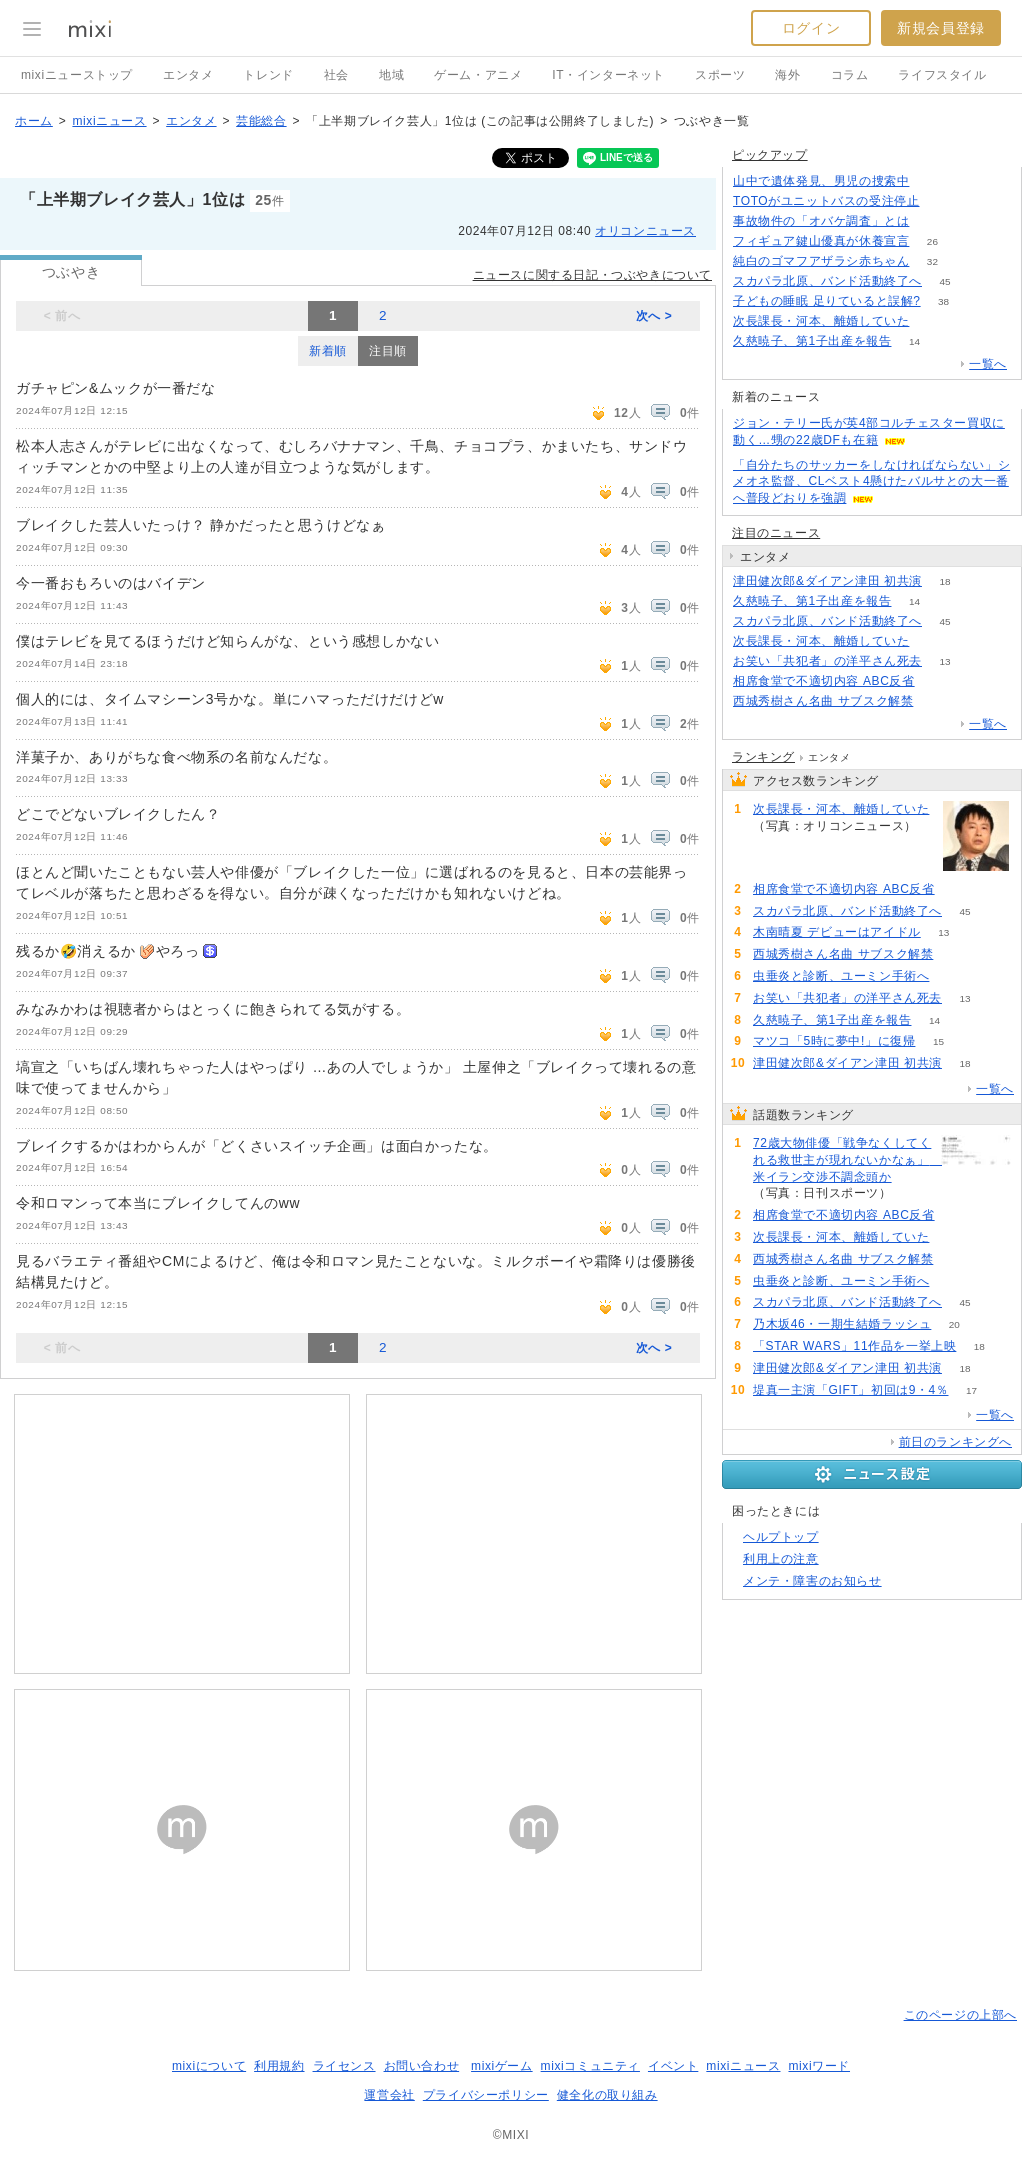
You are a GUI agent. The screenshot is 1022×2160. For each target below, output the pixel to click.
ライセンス (344, 2066)
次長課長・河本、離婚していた (821, 321)
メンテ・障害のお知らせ (812, 1581)
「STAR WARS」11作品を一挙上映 (854, 1346)
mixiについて (209, 2066)
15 (938, 1041)
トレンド (268, 75)
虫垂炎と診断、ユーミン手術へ (841, 976)
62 (932, 321)
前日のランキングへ (955, 1442)
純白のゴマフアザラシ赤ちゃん (821, 261)
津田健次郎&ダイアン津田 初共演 (827, 581)
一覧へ (988, 364)
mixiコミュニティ (590, 2066)
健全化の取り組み (607, 2095)
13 (944, 661)
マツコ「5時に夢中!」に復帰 (834, 1041)
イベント (673, 2066)
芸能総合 (261, 121)
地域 (391, 75)
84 (914, 1193)
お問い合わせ (422, 2066)
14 (914, 341)
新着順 (328, 351)
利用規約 (279, 2066)
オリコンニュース (645, 231)
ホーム (34, 121)
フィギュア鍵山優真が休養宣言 (821, 241)
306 (932, 181)
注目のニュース (776, 533)
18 (944, 581)
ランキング (763, 757)
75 (937, 681)
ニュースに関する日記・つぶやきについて (592, 275)
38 (943, 301)
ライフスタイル (942, 75)
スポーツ (720, 75)
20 (954, 1324)
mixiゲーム (502, 2066)
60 (936, 701)
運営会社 (389, 2095)
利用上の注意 (781, 1559)
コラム (850, 75)
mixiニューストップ (77, 75)
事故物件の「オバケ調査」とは (821, 221)
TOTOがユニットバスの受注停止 (826, 201)
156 (942, 201)
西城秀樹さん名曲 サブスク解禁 (823, 701)
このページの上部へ (960, 2015)
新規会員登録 (941, 28)
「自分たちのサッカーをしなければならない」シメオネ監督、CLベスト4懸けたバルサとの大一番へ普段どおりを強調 (871, 482)
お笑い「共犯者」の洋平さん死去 (827, 661)
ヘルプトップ (781, 1537)
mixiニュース (109, 121)
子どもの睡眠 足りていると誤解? (827, 301)
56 (952, 976)
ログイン (811, 28)
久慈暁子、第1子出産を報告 (812, 341)
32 (932, 261)
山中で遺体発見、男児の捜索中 (821, 181)
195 (932, 221)
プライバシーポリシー (486, 2095)
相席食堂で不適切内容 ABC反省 (824, 681)
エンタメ (188, 75)
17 (971, 1390)
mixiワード (819, 2066)
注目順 (388, 351)
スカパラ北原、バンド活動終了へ (827, 281)
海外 (787, 75)
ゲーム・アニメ (478, 75)
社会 (336, 75)
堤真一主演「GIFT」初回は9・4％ (850, 1390)
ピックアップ (770, 155)
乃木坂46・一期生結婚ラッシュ (842, 1324)
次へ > (654, 316)
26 (932, 241)
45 (944, 281)
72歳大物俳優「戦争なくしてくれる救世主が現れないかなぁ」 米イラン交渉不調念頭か (844, 1160)
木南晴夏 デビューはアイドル (837, 932)
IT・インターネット (608, 75)
